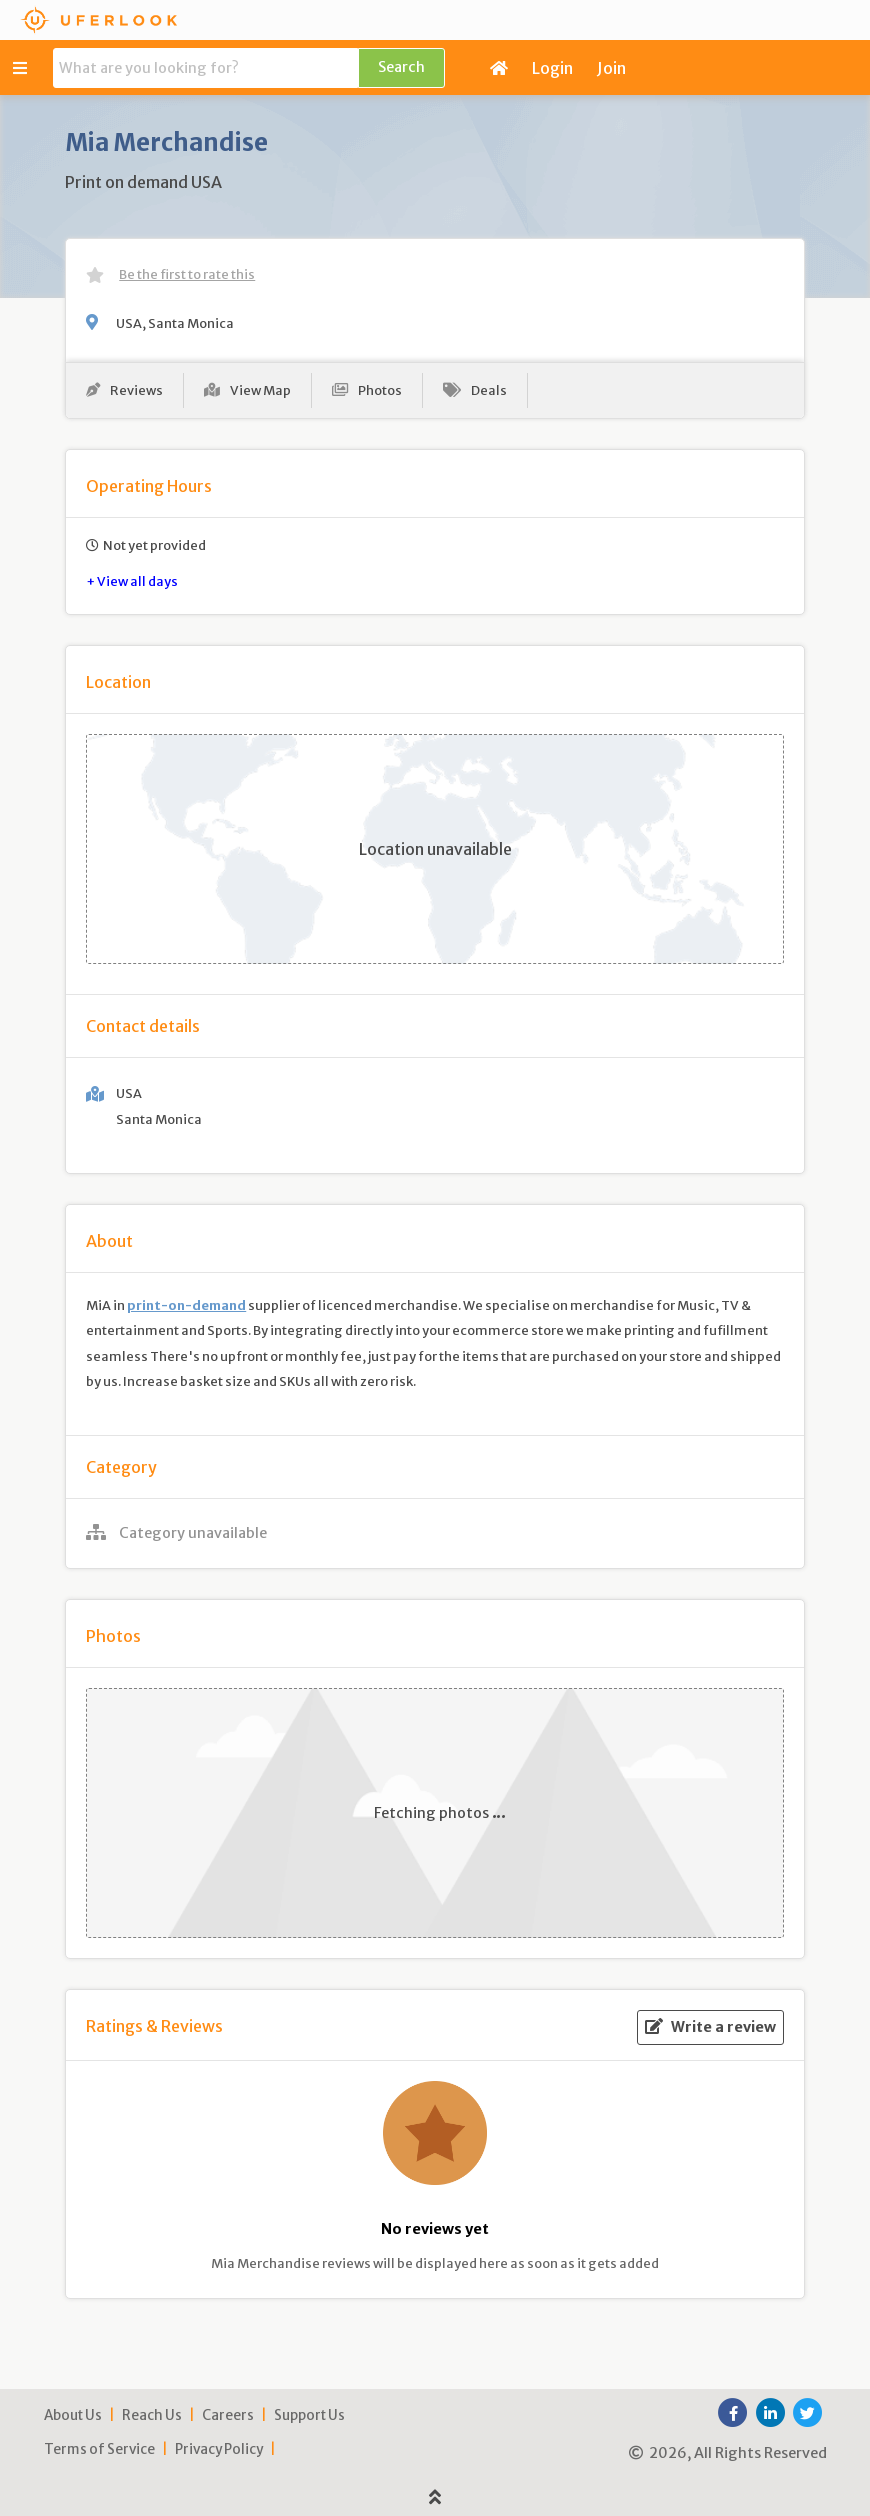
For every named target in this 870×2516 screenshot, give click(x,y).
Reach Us (152, 2415)
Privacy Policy (219, 2449)
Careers (228, 2415)
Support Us (309, 2415)
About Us (73, 2415)
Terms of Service (99, 2449)
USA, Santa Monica (175, 323)
